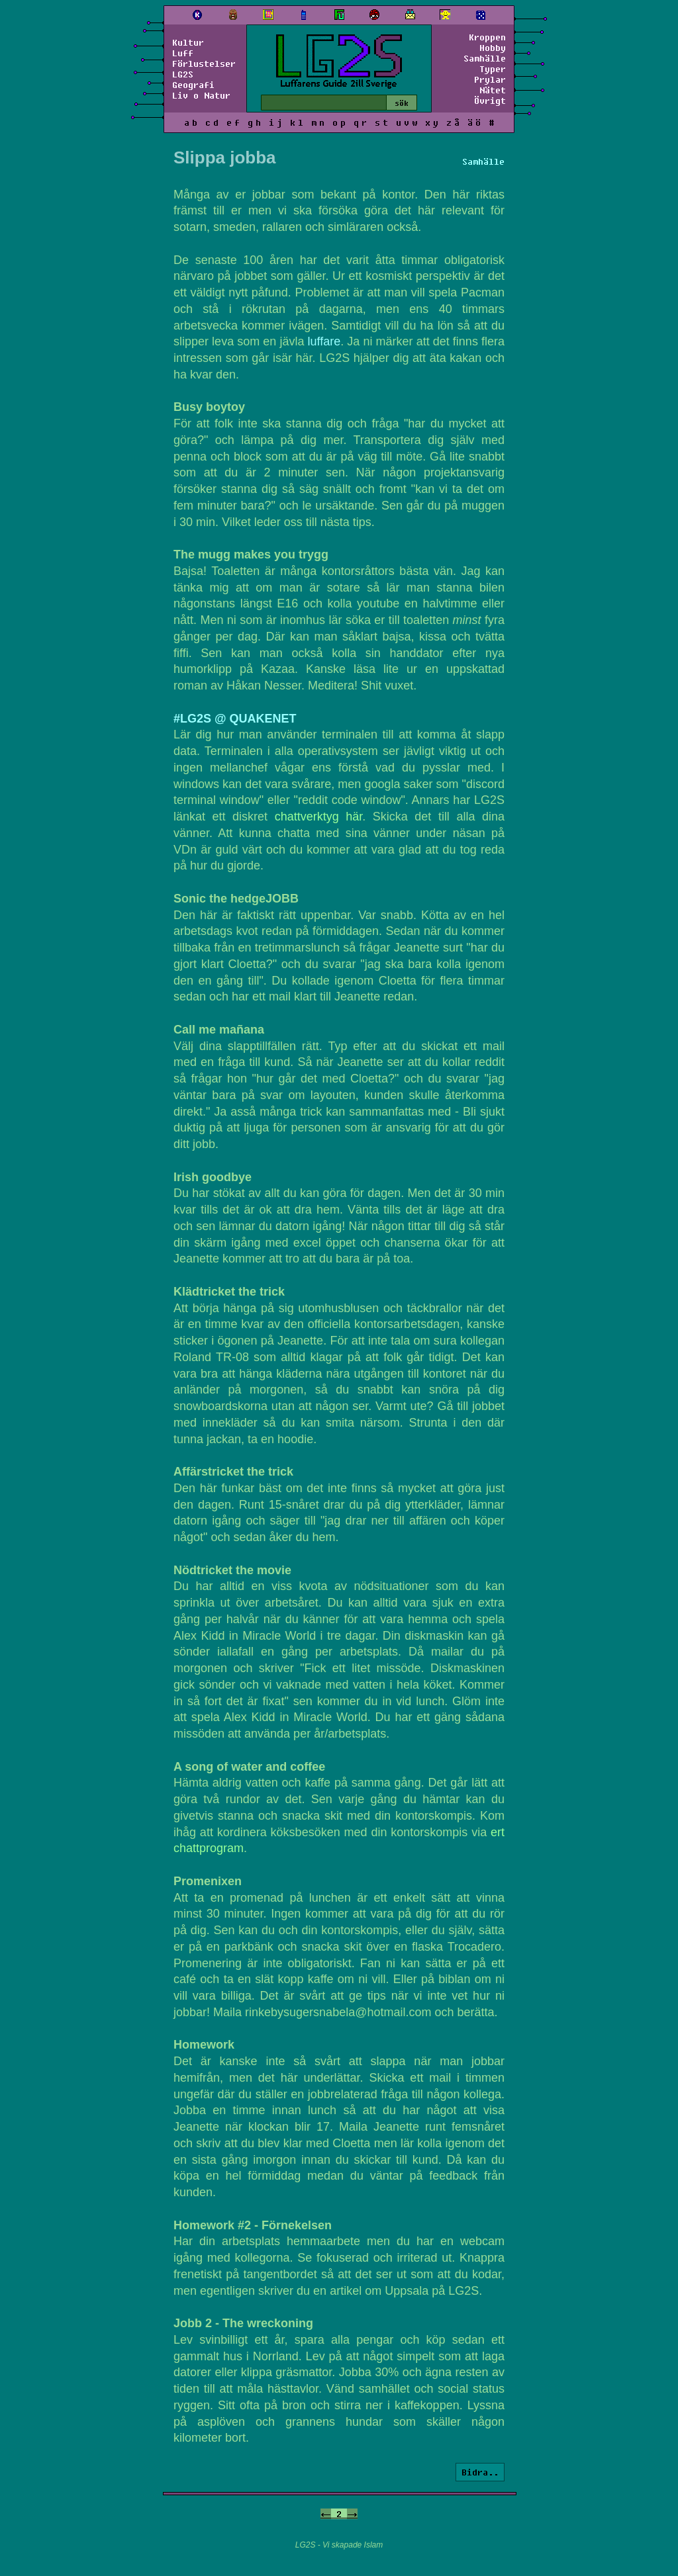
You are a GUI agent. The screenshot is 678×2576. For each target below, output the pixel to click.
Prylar (490, 79)
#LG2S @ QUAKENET (235, 718)
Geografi (193, 84)
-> (352, 2514)
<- (325, 2514)
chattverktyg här (319, 816)
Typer (492, 69)
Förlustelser (204, 63)
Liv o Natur (201, 95)
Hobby (492, 47)
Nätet (492, 90)
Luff (182, 53)
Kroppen (487, 37)
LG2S (182, 74)
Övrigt (490, 100)
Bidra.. (480, 2472)
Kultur (188, 42)
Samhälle (484, 58)
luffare (324, 341)
